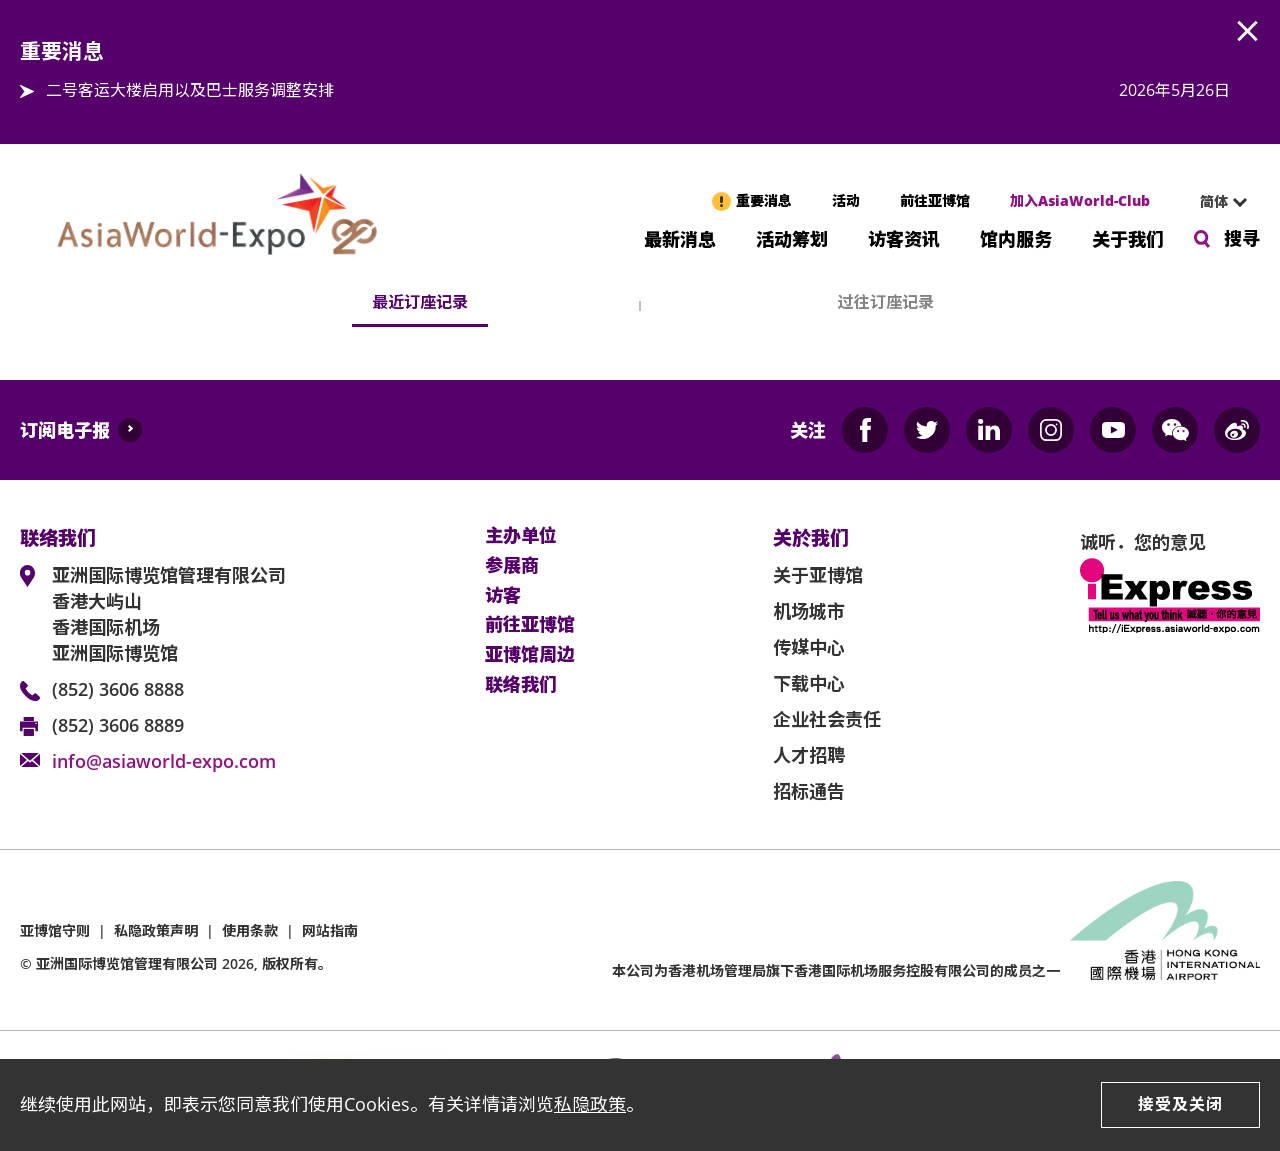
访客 (503, 596)
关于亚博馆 (818, 575)
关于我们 (1128, 237)
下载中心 (809, 683)
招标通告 (809, 791)
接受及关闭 (1180, 1104)
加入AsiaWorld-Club (1080, 200)
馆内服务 (1016, 237)
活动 (846, 200)
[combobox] (1215, 202)
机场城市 (809, 611)
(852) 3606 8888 (118, 689)
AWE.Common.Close (1248, 32)
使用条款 (250, 930)
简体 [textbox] (1214, 201)
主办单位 (521, 536)
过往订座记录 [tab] (886, 302)
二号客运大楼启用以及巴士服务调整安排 (190, 90)
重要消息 (764, 200)
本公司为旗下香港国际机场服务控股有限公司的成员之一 (836, 970)
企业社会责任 (827, 719)
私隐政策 (590, 1104)
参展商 (512, 566)
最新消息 (680, 237)
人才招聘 (809, 755)
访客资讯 (904, 237)
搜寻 (1242, 238)
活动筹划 (792, 237)
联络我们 (521, 685)
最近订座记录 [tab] (420, 302)
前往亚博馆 (935, 200)
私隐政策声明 (156, 930)
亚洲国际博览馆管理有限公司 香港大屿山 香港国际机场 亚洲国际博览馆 (169, 614)
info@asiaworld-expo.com (164, 761)
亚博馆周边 (530, 655)
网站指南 (330, 930)
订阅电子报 (65, 430)
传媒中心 (809, 647)
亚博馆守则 (55, 930)
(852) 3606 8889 (118, 725)
